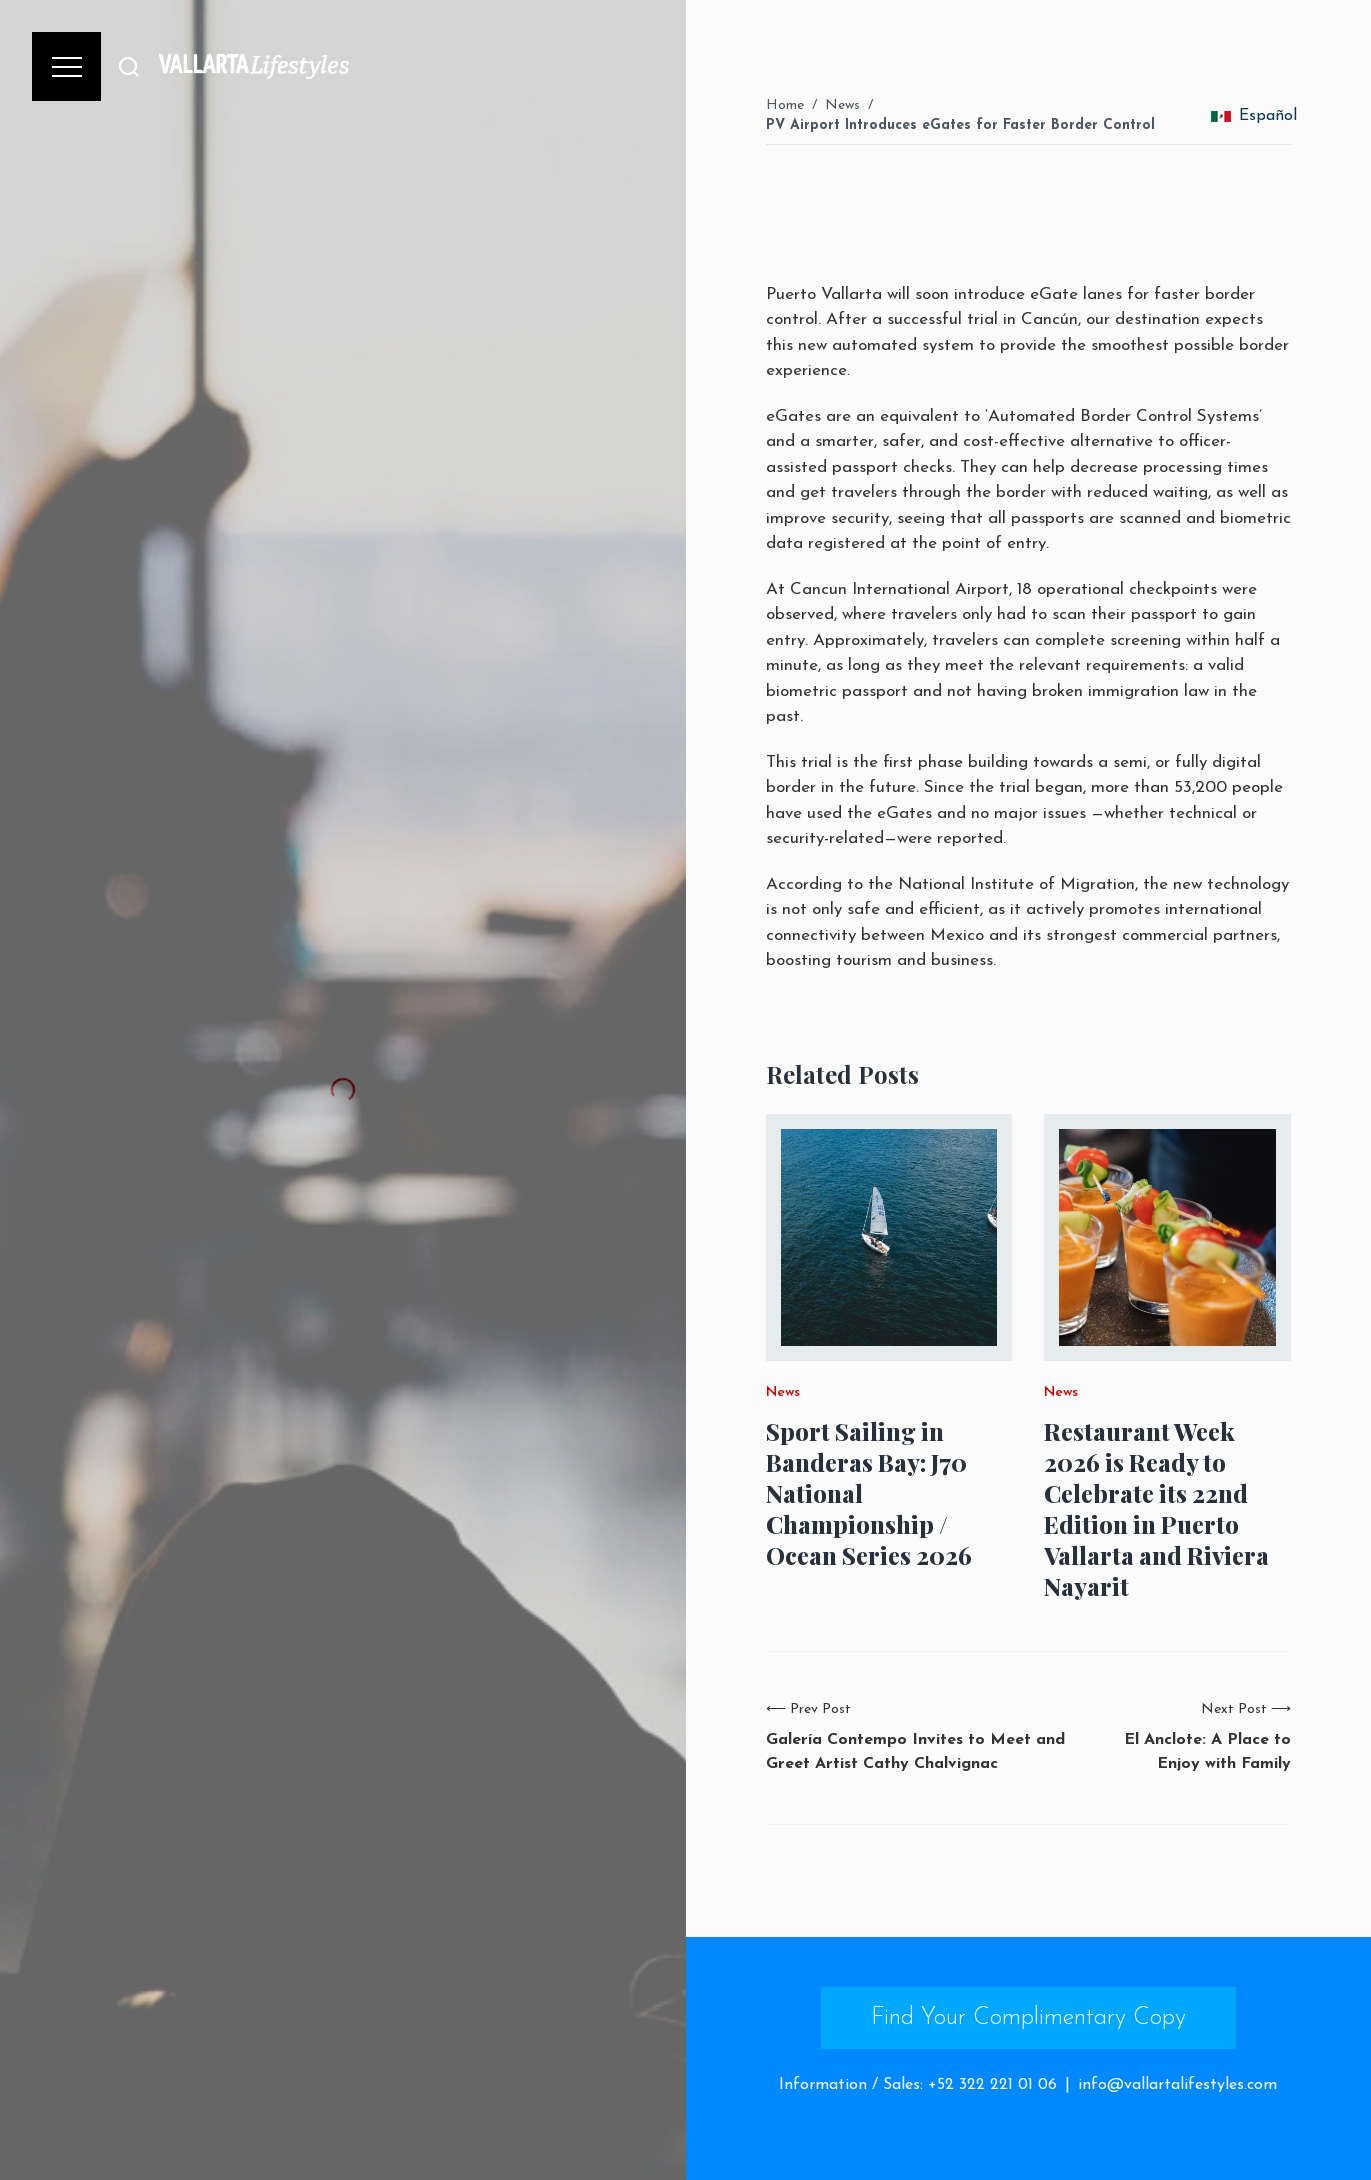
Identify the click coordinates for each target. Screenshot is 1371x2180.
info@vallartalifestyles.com (1177, 2085)
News (842, 105)
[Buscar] (129, 66)
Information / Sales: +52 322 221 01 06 (918, 2085)
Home (785, 105)
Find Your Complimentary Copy (1028, 2018)
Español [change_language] (1254, 116)
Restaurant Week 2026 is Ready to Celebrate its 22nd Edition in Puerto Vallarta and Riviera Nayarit (1156, 1509)
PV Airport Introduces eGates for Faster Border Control (960, 125)
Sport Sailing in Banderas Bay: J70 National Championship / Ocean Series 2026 (869, 1494)
